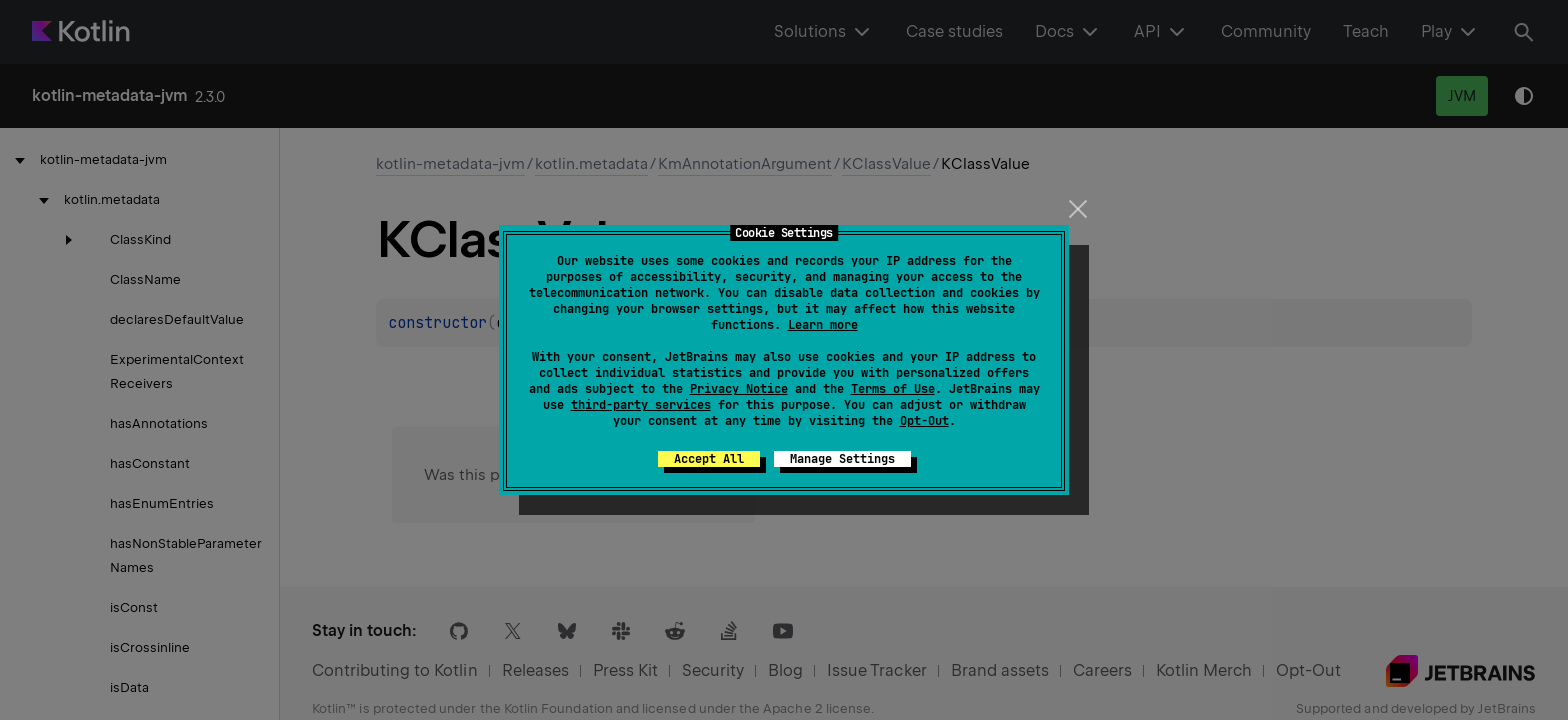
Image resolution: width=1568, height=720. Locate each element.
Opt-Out (924, 421)
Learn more (823, 325)
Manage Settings (842, 459)
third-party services (641, 405)
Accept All (709, 459)
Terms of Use (893, 389)
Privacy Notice (739, 389)
